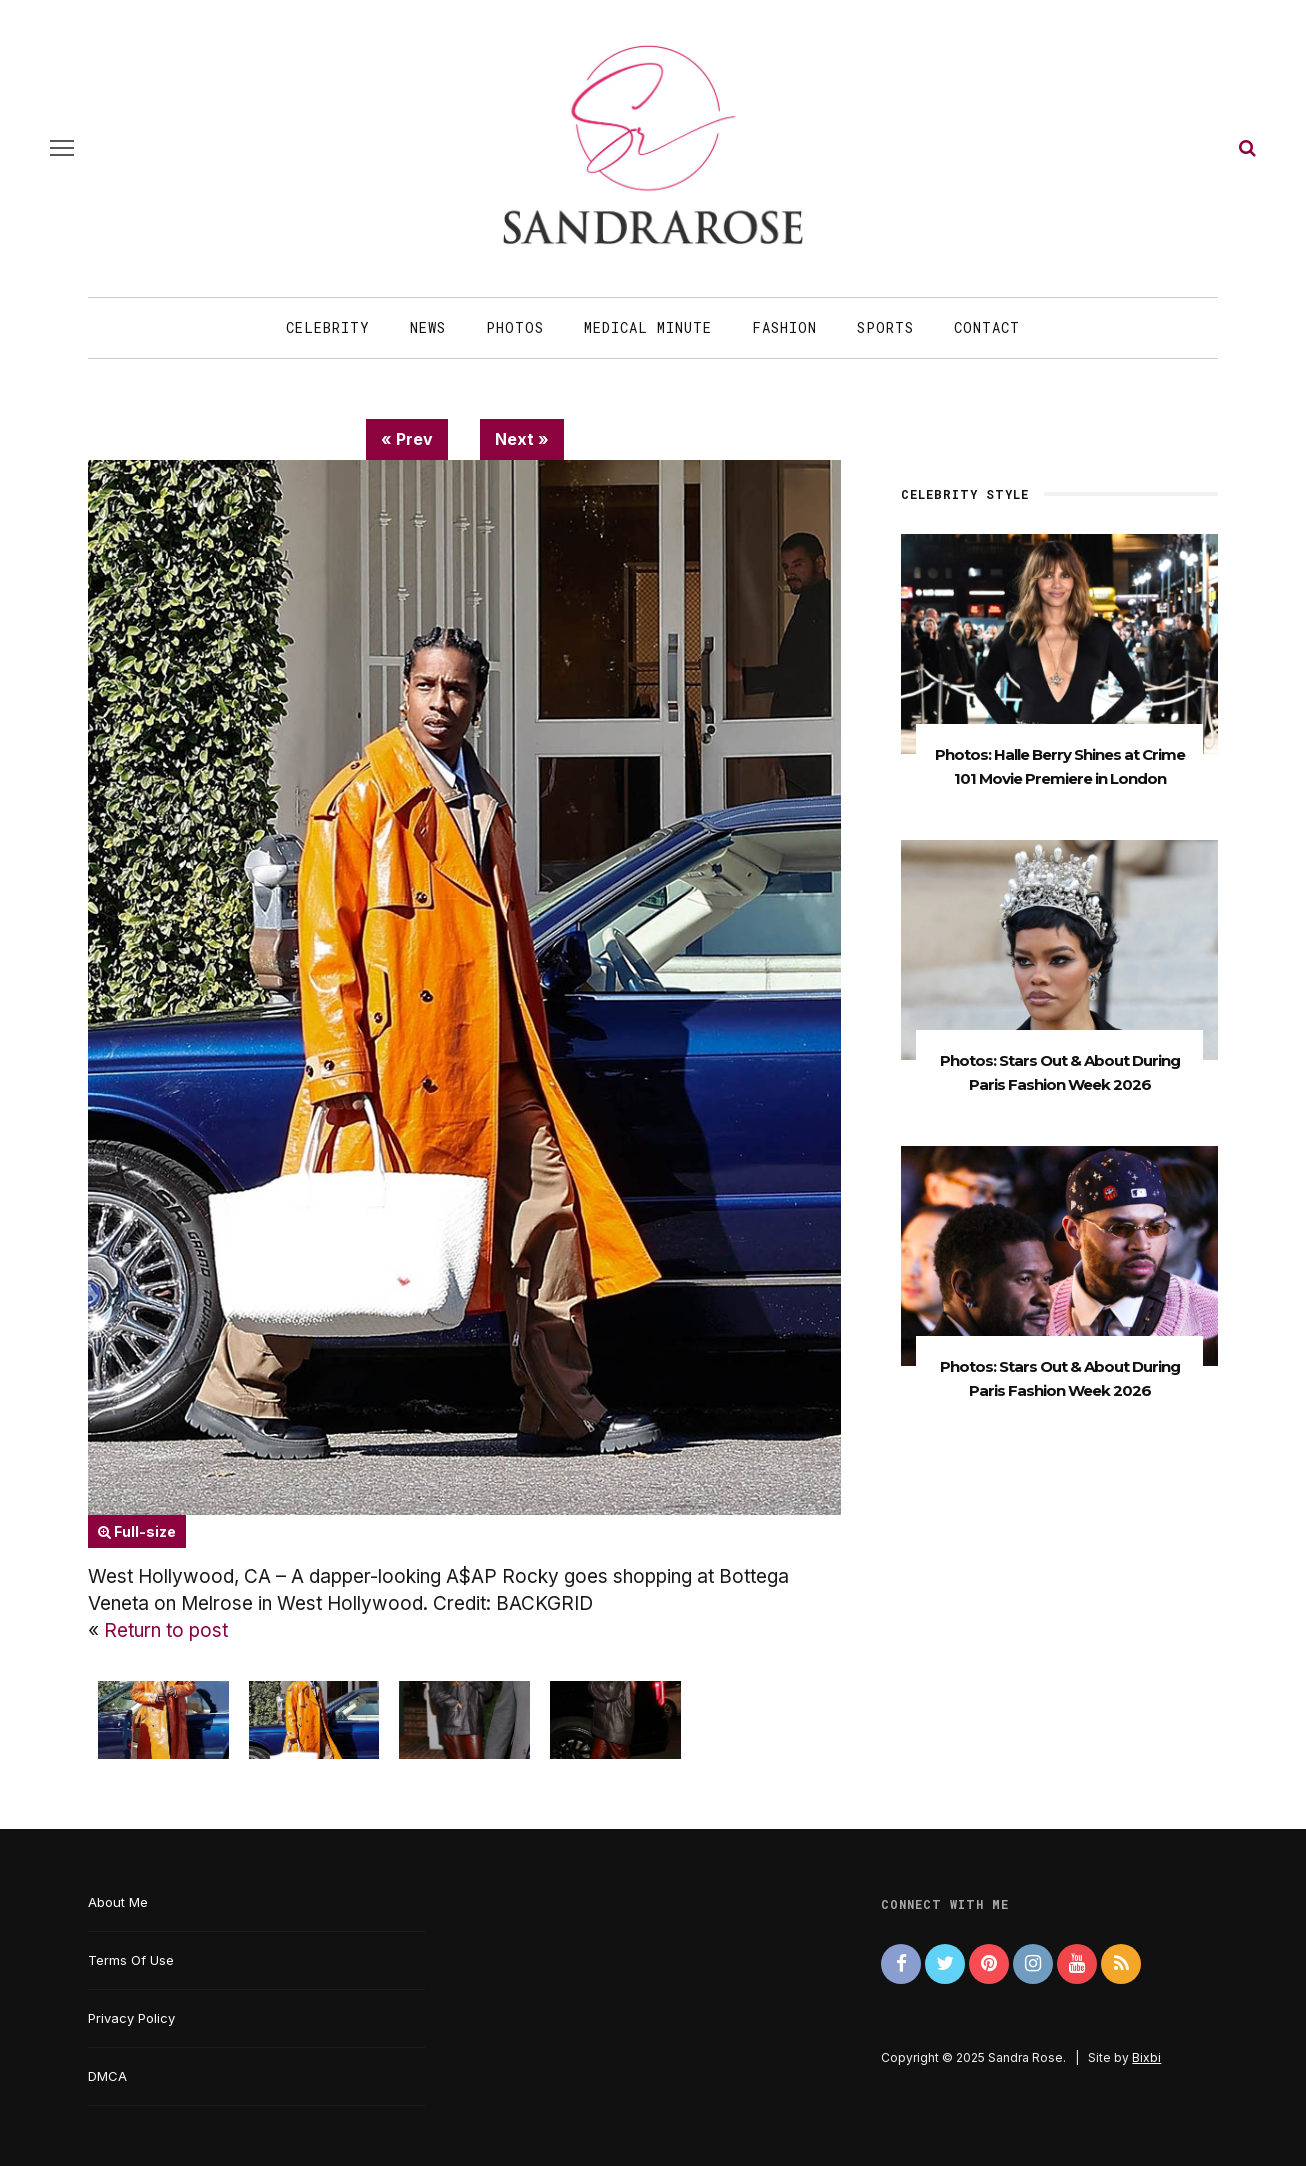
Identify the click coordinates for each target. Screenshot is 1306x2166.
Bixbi (1146, 2057)
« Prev (407, 439)
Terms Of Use (131, 1960)
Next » (522, 439)
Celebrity (328, 327)
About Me (118, 1902)
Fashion (784, 327)
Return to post (166, 1630)
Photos (515, 327)
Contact (987, 327)
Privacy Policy (131, 2018)
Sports (885, 327)
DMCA (107, 2076)
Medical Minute (648, 327)
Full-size (137, 1531)
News (428, 327)
